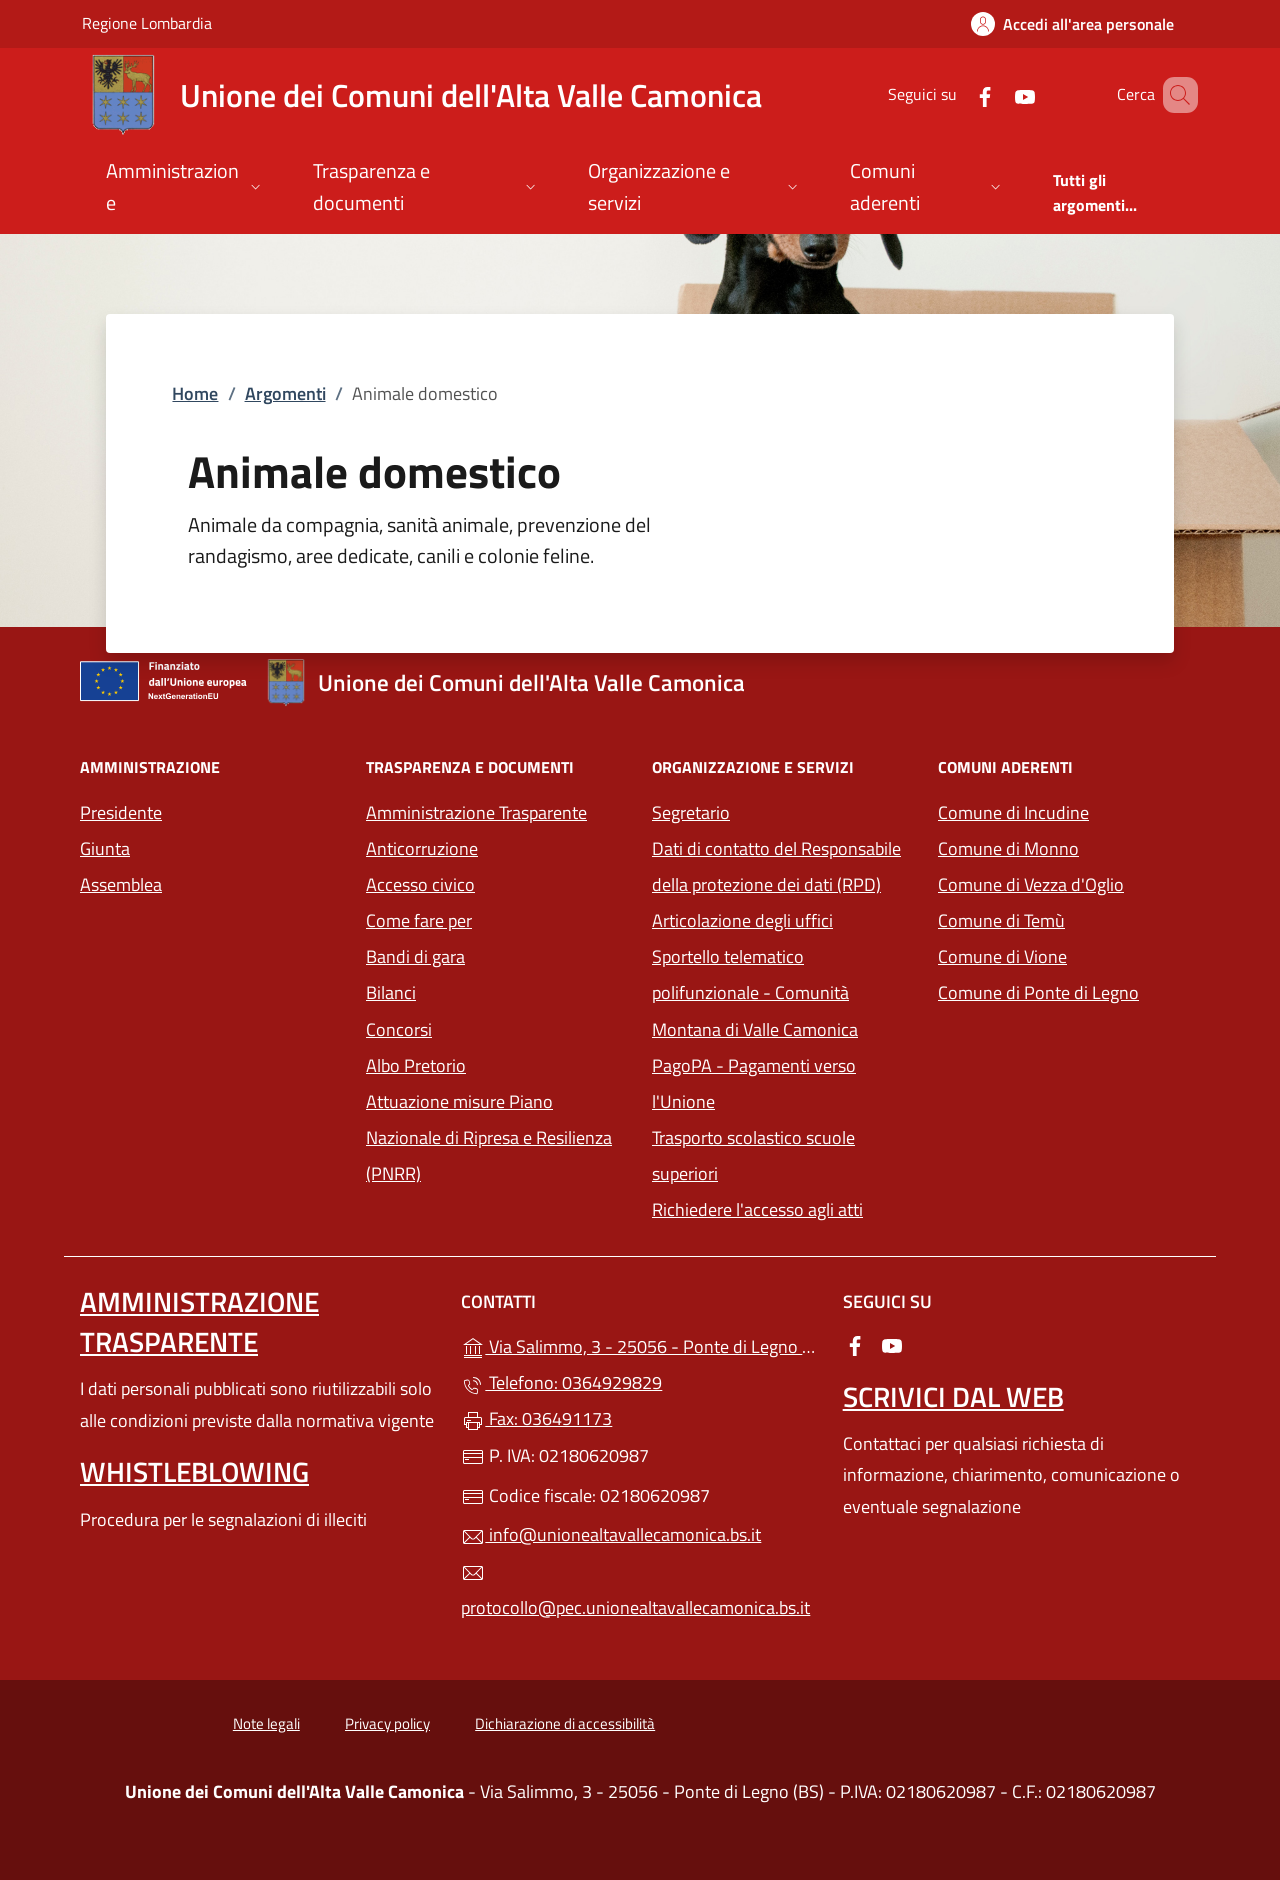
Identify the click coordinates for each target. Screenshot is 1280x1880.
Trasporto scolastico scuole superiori (753, 1155)
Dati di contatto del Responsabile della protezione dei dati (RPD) (776, 866)
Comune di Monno (1069, 846)
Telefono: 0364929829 (561, 1382)
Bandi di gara (415, 956)
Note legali (266, 1723)
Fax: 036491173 (536, 1418)
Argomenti (285, 393)
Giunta (105, 848)
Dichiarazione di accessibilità (565, 1723)
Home (195, 393)
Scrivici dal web (953, 1396)
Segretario (691, 812)
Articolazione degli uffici (742, 920)
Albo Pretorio (416, 1065)
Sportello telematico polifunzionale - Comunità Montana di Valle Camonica (783, 992)
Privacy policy (387, 1723)
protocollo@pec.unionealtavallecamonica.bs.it (635, 1591)
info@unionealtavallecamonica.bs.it (611, 1534)
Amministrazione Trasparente (476, 812)
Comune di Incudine (1069, 810)
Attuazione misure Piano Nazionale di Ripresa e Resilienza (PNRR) (489, 1137)
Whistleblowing (194, 1471)
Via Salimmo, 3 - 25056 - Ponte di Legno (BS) (639, 1344)
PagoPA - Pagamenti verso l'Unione (775, 1083)
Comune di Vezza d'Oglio (1069, 882)
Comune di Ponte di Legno (1069, 990)
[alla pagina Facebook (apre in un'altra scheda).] (956, 94)
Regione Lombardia (147, 22)
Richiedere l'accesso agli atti (757, 1209)
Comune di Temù (1069, 918)
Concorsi (399, 1029)
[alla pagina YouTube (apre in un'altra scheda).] (996, 94)
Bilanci (391, 992)
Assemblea (121, 884)
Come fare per (419, 920)
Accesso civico (420, 884)
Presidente (121, 812)
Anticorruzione (422, 848)
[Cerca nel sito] (1174, 95)
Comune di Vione (1069, 954)
